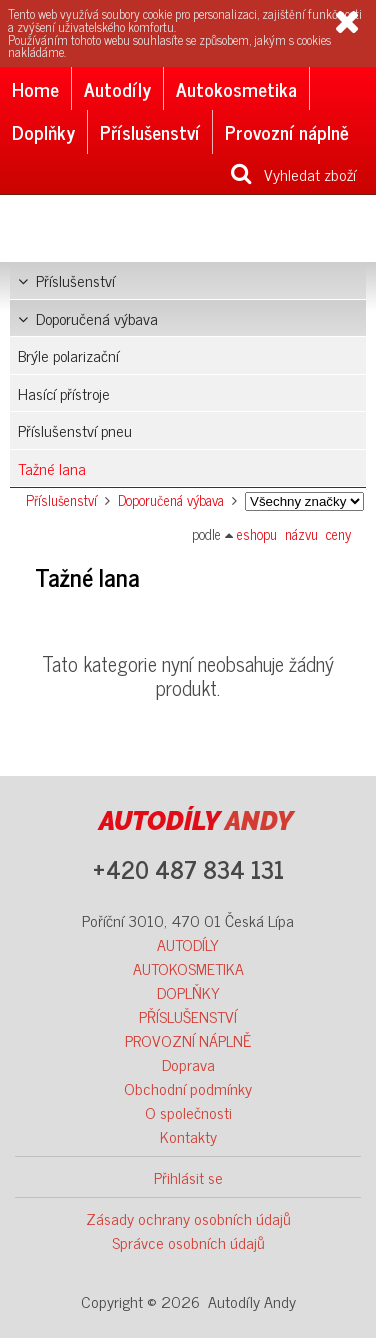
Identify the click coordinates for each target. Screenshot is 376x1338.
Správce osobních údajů (188, 1242)
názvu (301, 534)
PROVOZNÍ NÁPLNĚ (188, 1040)
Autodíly (117, 88)
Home (35, 88)
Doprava (188, 1064)
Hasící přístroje (64, 393)
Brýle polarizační (68, 355)
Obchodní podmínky (188, 1088)
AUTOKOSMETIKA (188, 968)
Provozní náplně (287, 131)
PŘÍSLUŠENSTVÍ (188, 1016)
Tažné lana (52, 468)
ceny (338, 534)
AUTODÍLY (188, 944)
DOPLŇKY (188, 992)
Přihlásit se (188, 1177)
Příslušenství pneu (75, 430)
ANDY (196, 821)
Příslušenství (150, 131)
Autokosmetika (236, 88)
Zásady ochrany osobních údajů (188, 1218)
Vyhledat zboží (293, 174)
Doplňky (43, 131)
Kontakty (188, 1136)
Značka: (304, 501)
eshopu (257, 534)
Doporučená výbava (88, 318)
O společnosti (188, 1112)
